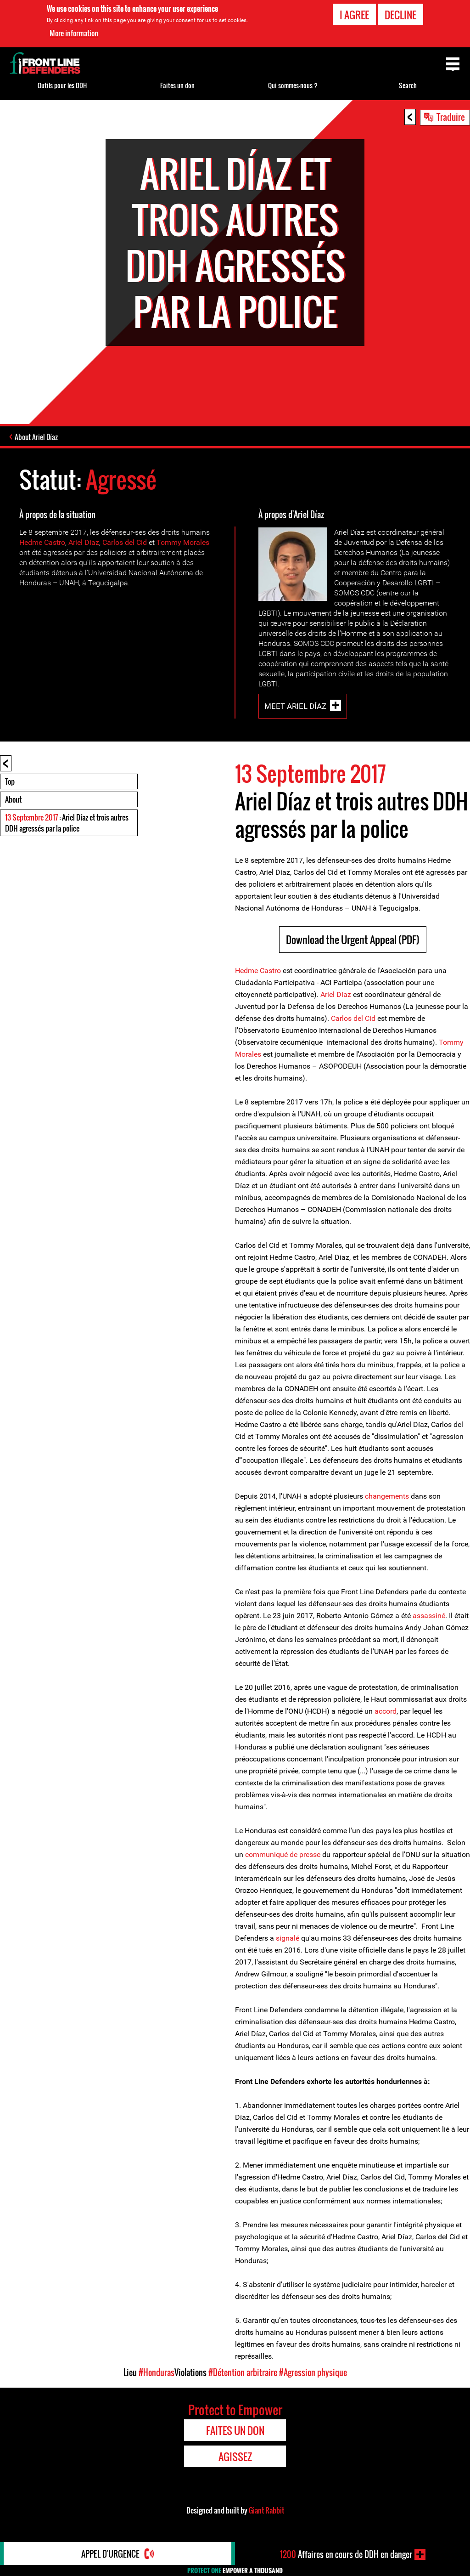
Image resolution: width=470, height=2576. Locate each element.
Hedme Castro (42, 542)
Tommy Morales (183, 542)
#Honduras (156, 2372)
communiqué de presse (282, 1854)
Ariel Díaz (83, 542)
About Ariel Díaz (36, 437)
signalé (287, 1938)
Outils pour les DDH (62, 85)
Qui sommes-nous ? (293, 85)
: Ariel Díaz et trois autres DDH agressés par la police (67, 823)
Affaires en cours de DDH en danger (346, 2554)
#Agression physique (313, 2372)
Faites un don (177, 85)
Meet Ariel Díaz (295, 706)
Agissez (235, 2456)
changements (387, 1496)
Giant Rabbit (266, 2510)
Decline (400, 13)
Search (408, 85)
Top (10, 781)
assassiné (429, 1615)
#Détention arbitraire (242, 2372)
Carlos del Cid (124, 542)
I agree (354, 13)
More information (74, 32)
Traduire (450, 116)
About (13, 799)
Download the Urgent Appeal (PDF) (353, 939)
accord (386, 1711)
